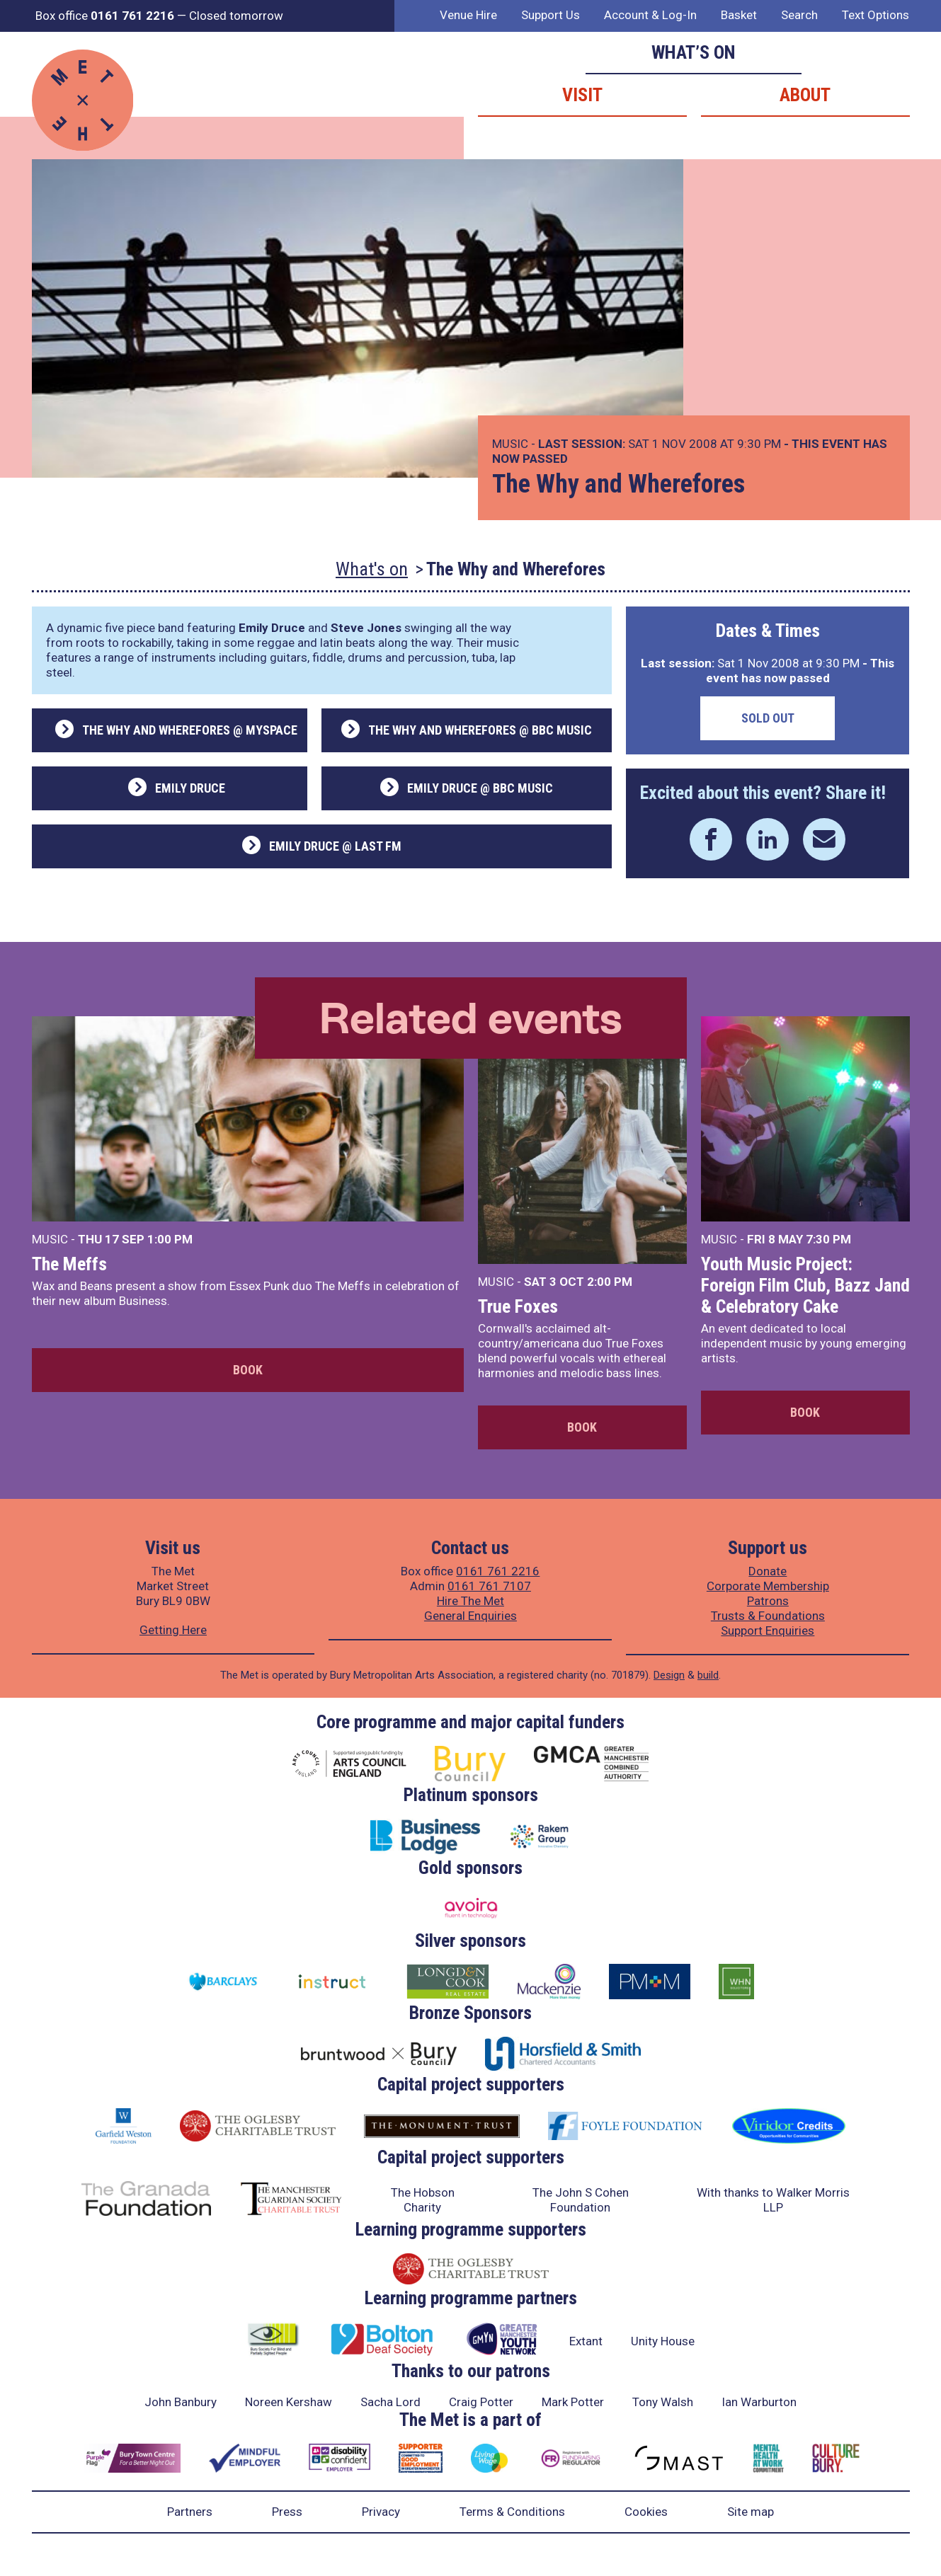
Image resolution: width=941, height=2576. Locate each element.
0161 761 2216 (498, 1571)
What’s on (693, 52)
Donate (767, 1571)
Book (248, 1369)
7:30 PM (828, 1239)
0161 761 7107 (489, 1586)
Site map (750, 2512)
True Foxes (518, 1306)
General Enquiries (470, 1616)
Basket (739, 14)
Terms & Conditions (512, 2512)
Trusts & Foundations (768, 1616)
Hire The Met (470, 1601)
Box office (104, 15)
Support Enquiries (767, 1630)
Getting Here (173, 1630)
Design (669, 1675)
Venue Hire (468, 14)
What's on (372, 569)
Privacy (381, 2512)
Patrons (768, 1601)
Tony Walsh (662, 2402)
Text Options (875, 14)
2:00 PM (609, 1282)
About (805, 94)
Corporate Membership (768, 1586)
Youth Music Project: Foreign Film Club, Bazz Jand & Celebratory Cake (805, 1285)
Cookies (646, 2512)
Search (799, 14)
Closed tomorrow (236, 15)
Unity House (663, 2341)
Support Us (550, 14)
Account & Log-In (650, 14)
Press (287, 2512)
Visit (582, 94)
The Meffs (69, 1264)
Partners (189, 2512)
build (708, 1675)
